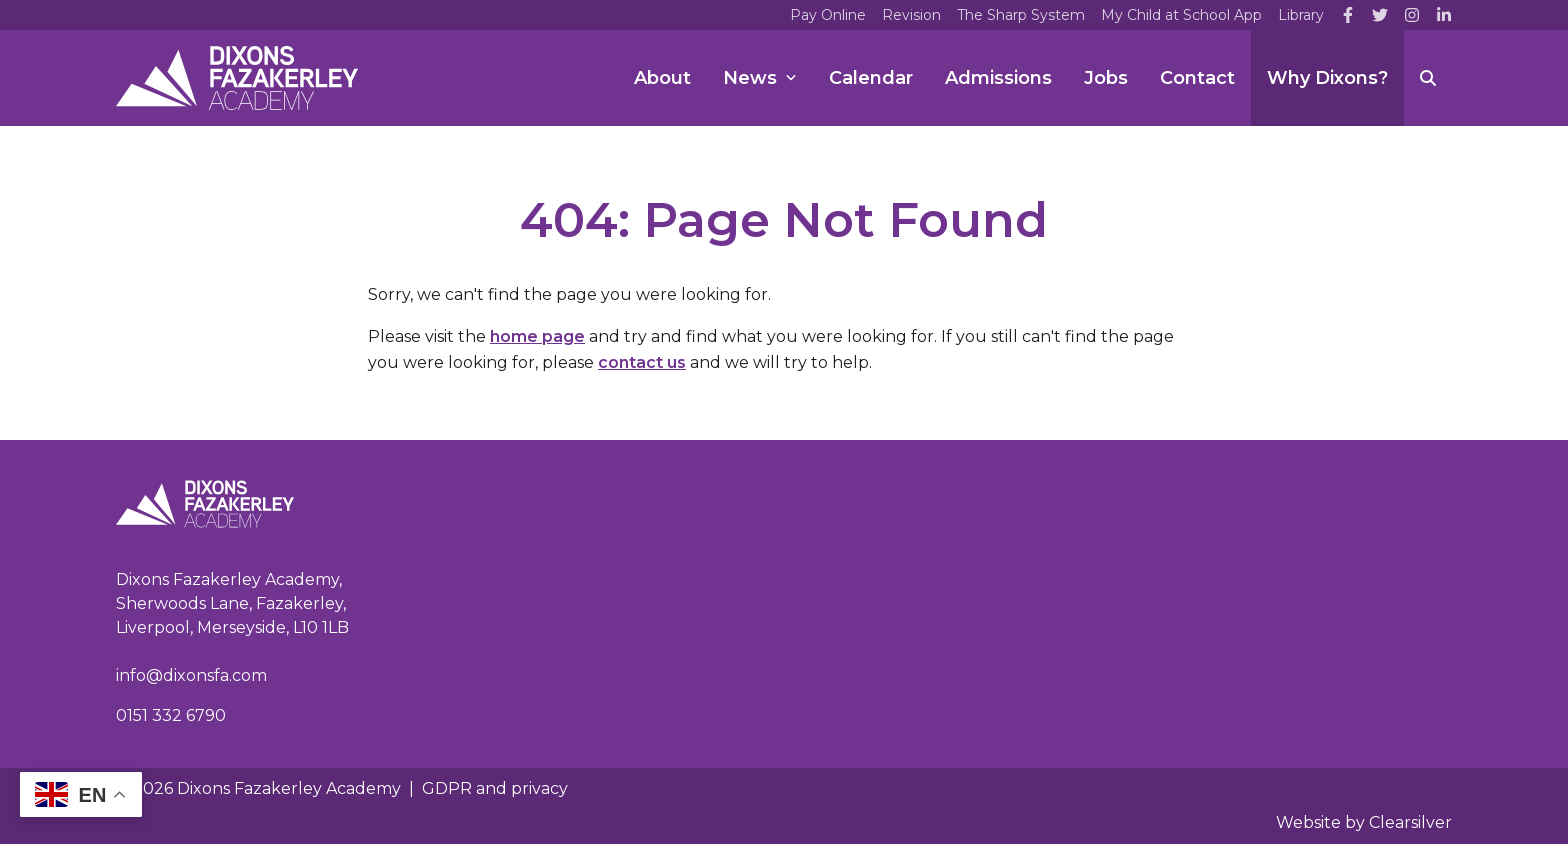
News (760, 78)
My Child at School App (1181, 15)
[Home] (237, 78)
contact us (642, 362)
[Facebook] (1348, 15)
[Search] (1428, 78)
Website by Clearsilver (1364, 822)
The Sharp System (1021, 15)
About (662, 78)
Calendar (871, 78)
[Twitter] (1380, 15)
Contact (1197, 78)
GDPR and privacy (495, 788)
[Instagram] (1412, 15)
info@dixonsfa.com (191, 675)
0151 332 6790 (171, 715)
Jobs (1106, 78)
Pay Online (828, 15)
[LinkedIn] (1444, 15)
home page (537, 336)
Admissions (998, 78)
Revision (911, 15)
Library (1301, 15)
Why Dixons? (1327, 78)
